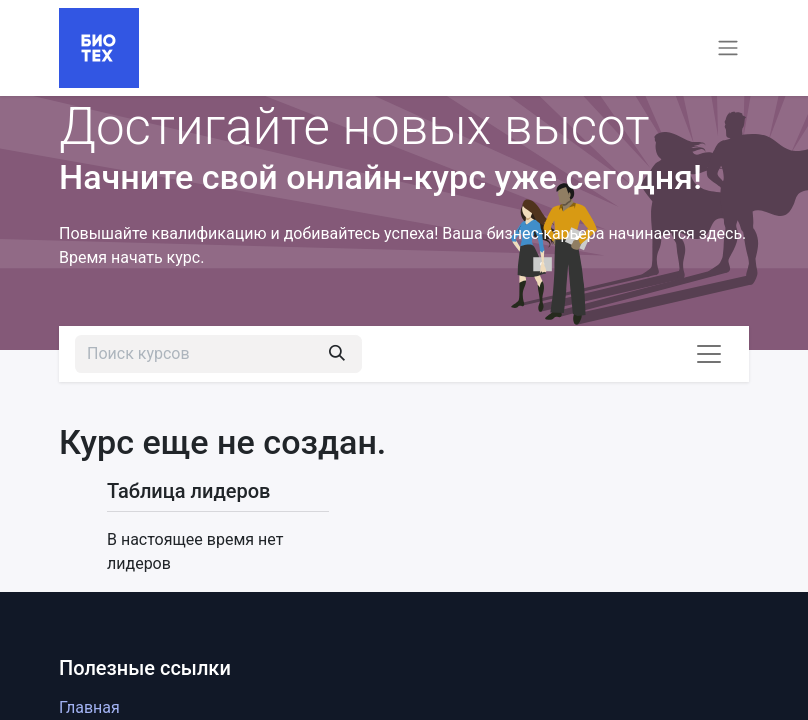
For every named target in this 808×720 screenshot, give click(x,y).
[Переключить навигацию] (728, 48)
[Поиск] (337, 354)
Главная (89, 707)
